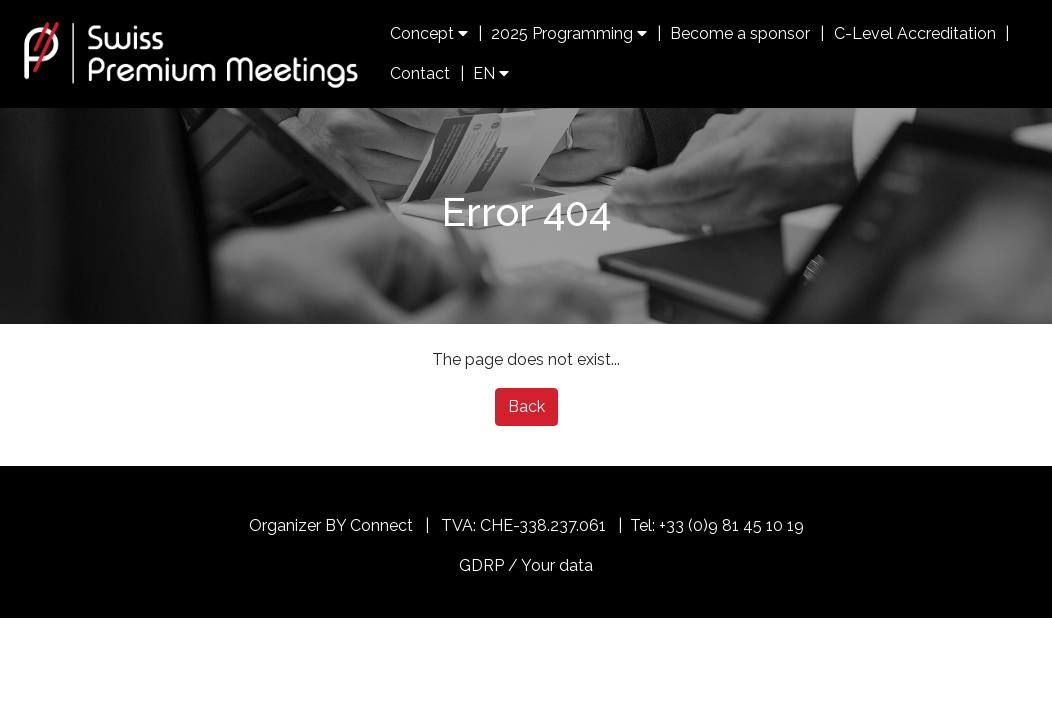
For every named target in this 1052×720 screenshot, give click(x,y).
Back (526, 406)
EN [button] (491, 73)
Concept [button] (429, 33)
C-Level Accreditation (915, 33)
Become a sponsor (740, 33)
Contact (420, 73)
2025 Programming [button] (569, 33)
